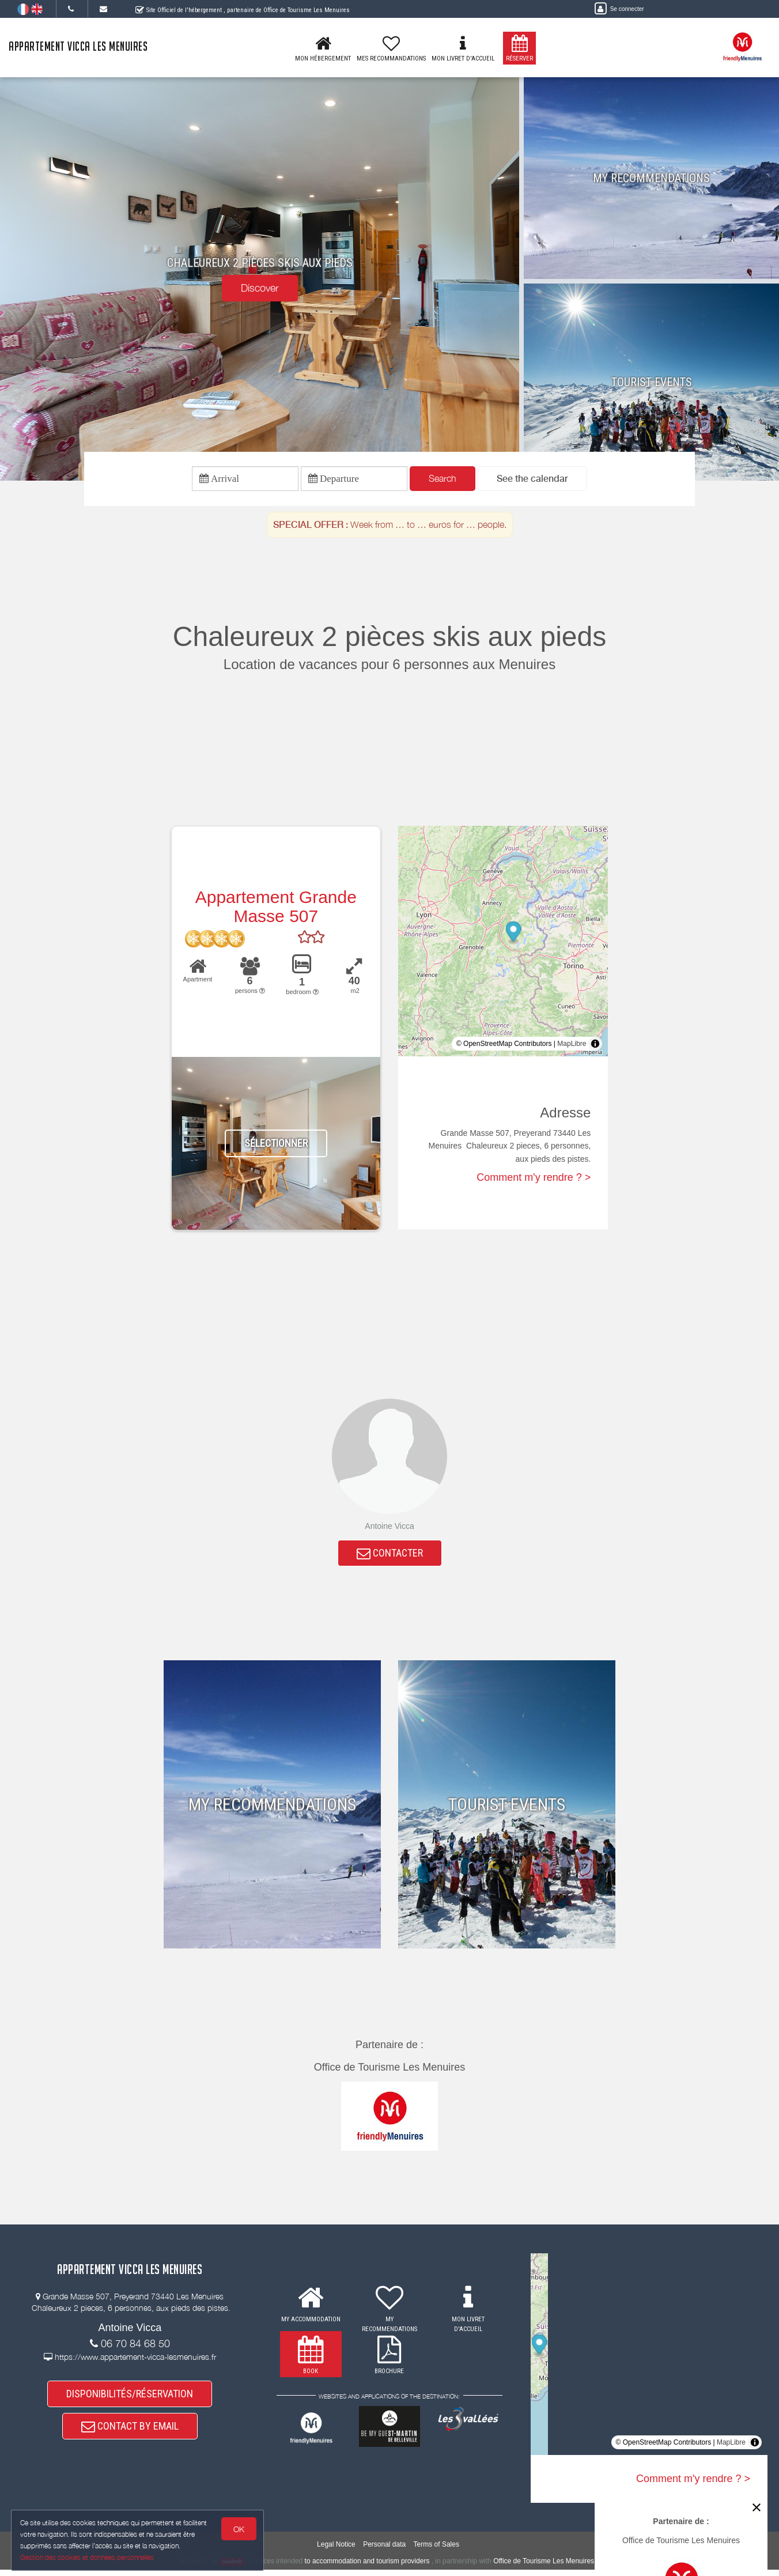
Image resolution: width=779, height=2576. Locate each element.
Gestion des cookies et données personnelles (87, 2556)
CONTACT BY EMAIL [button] (130, 2437)
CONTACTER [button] (390, 1558)
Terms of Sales (436, 2551)
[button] (532, 480)
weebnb (232, 2568)
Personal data (384, 2551)
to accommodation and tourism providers (367, 2567)
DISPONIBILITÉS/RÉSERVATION (129, 2402)
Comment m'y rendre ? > (534, 1181)
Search (442, 480)
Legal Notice (336, 2551)
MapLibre (571, 1047)
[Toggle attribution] (595, 1046)
